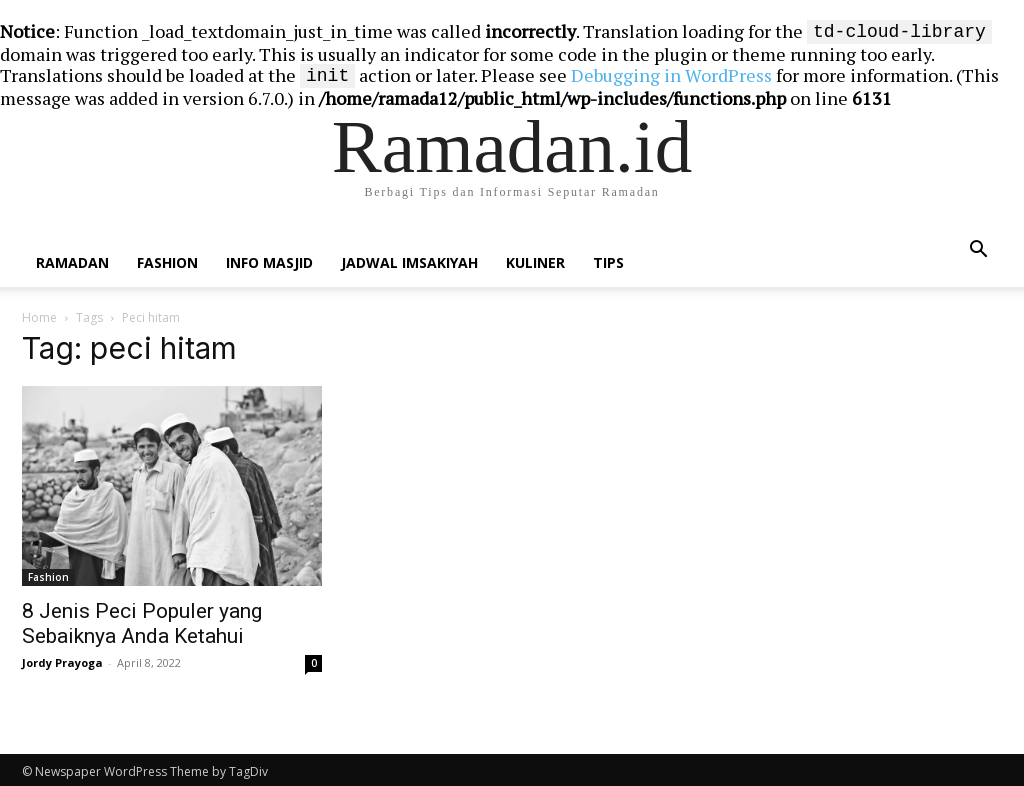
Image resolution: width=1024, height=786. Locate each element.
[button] (978, 246)
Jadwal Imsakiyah (409, 258)
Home (39, 313)
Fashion (167, 258)
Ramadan (72, 258)
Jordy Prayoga (62, 658)
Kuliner (535, 258)
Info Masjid (269, 258)
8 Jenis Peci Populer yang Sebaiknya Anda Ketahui (142, 619)
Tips (608, 258)
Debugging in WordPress (671, 73)
